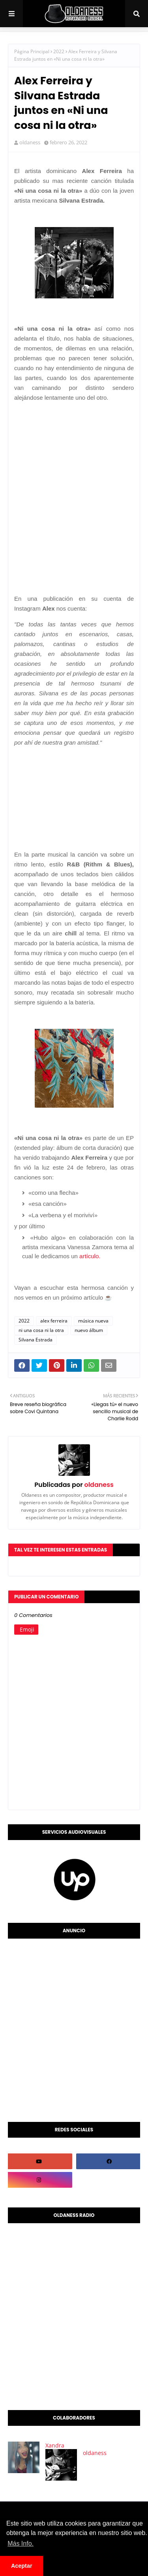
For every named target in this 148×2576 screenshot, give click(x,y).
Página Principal (31, 51)
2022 (58, 51)
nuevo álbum (89, 1330)
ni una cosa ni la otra (41, 1330)
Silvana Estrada (35, 1339)
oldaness (29, 142)
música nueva (93, 1320)
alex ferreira (53, 1320)
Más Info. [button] (20, 2543)
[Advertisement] (74, 482)
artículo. (89, 1256)
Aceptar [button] (21, 2566)
